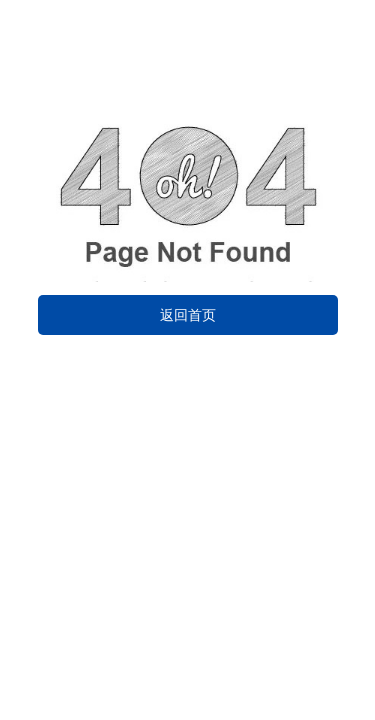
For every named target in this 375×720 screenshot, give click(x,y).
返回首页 (188, 315)
